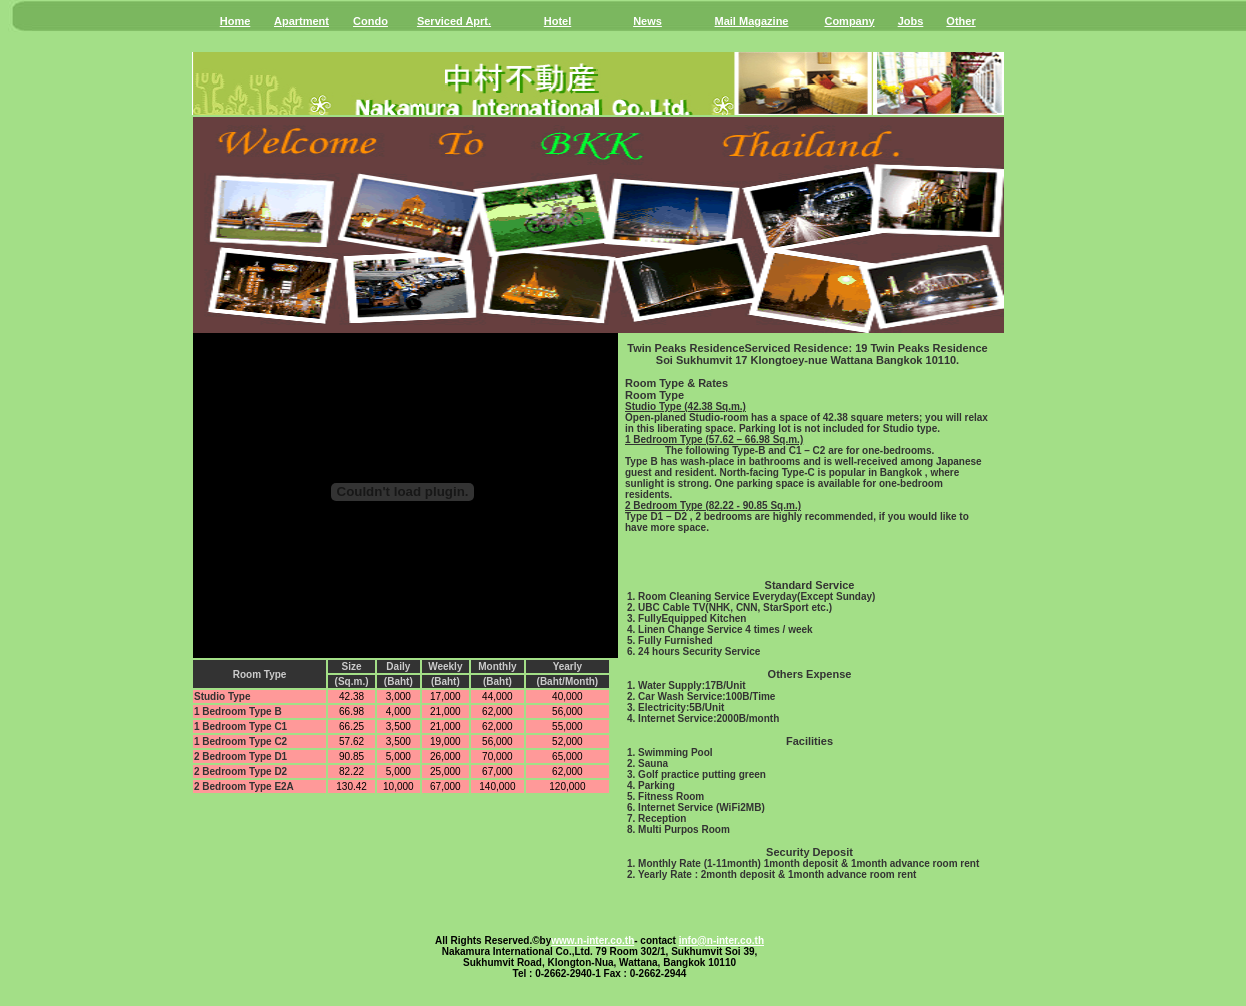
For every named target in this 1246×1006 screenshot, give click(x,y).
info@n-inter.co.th (721, 940)
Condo (370, 21)
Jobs (911, 21)
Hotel (558, 21)
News (647, 21)
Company (849, 21)
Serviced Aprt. (454, 21)
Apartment (301, 21)
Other (960, 21)
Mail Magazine (752, 21)
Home (235, 21)
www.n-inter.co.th (592, 940)
